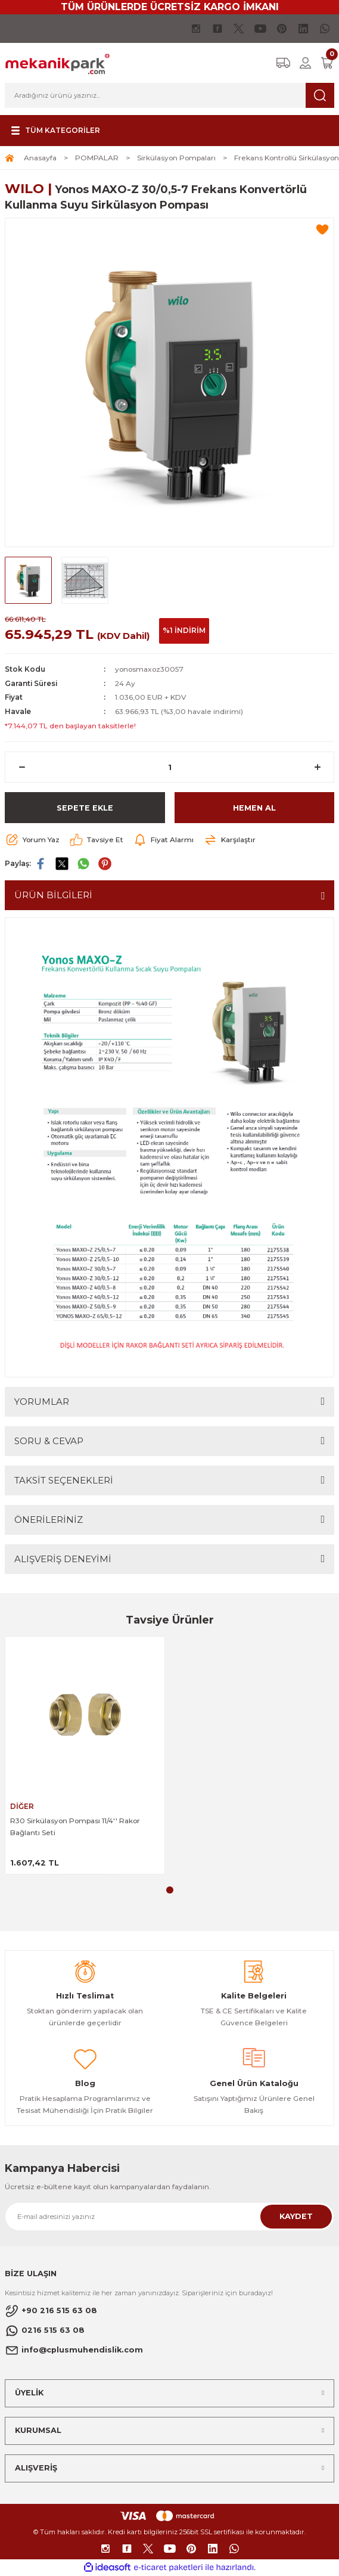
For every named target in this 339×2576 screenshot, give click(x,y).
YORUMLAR (41, 1401)
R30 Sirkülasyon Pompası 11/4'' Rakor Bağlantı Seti (75, 1826)
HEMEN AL (254, 807)
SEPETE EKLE (85, 807)
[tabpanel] (85, 1755)
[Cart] (327, 62)
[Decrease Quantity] (21, 767)
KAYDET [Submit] (296, 2216)
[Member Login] (305, 62)
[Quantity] (169, 767)
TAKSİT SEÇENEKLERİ (63, 1480)
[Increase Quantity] (317, 767)
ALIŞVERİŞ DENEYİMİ (62, 1559)
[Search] (169, 95)
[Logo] (57, 62)
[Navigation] (54, 130)
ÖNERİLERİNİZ (48, 1519)
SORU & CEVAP (48, 1441)
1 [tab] (169, 1890)
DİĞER (22, 1806)
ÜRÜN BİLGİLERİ (53, 895)
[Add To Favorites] (322, 229)
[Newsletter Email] (169, 2216)
